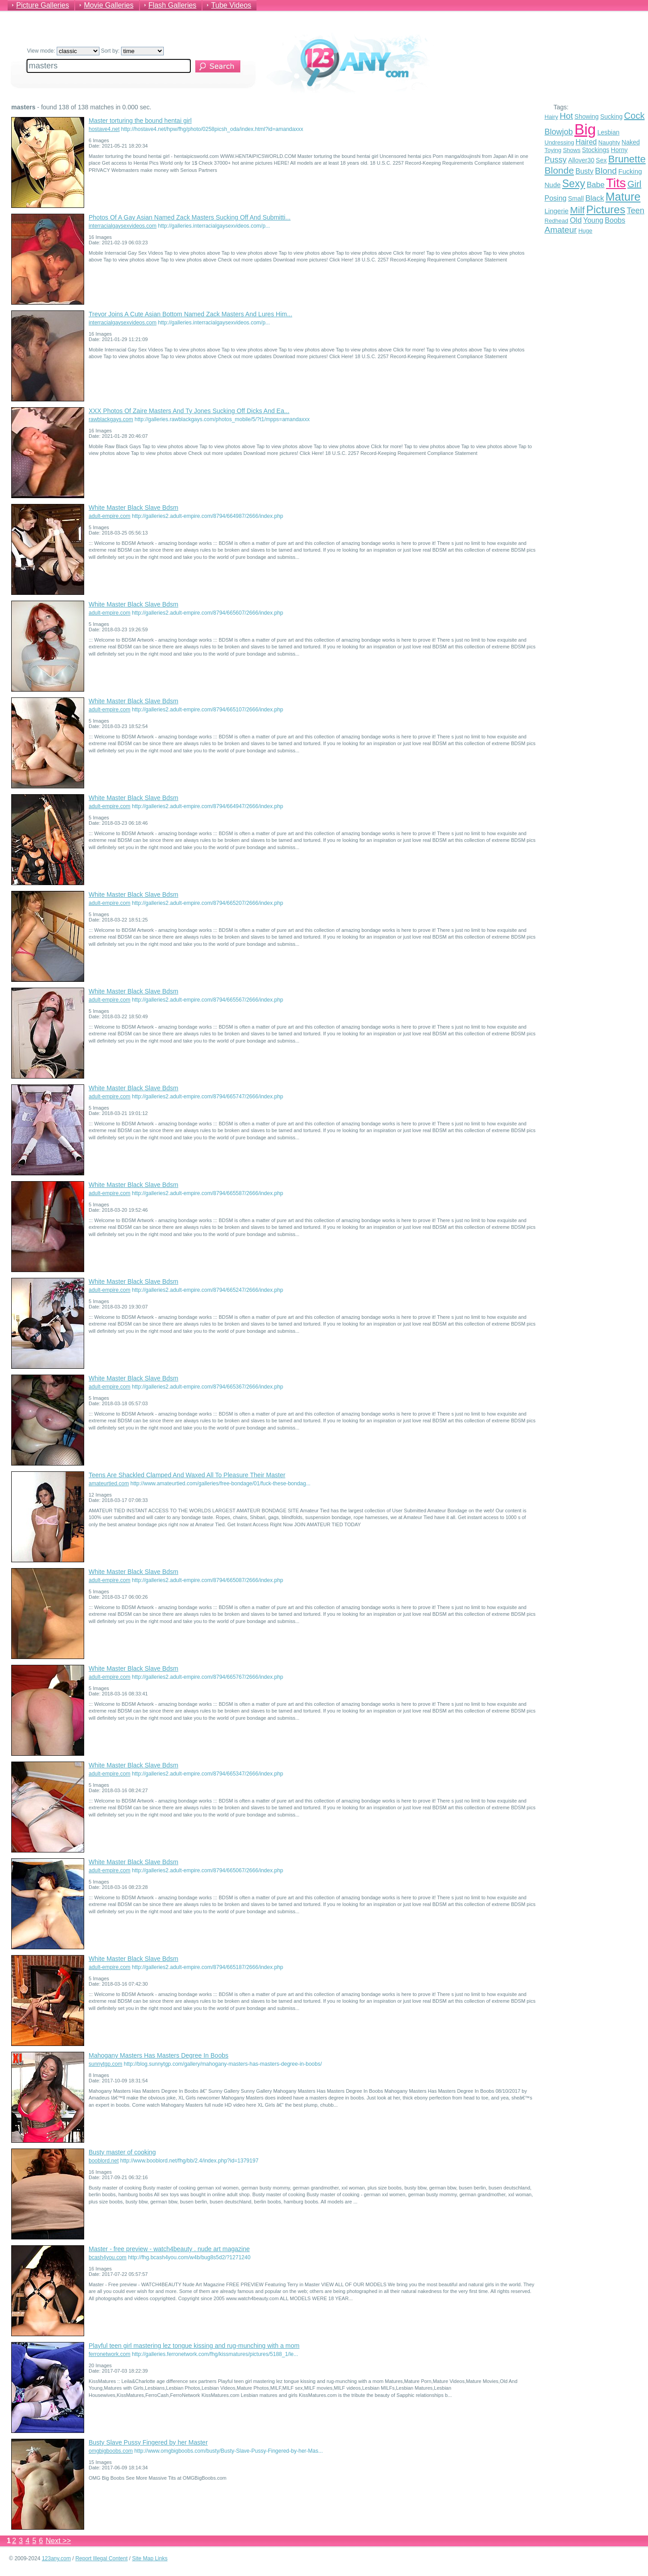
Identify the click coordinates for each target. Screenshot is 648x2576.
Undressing (559, 142)
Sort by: (132, 51)
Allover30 (581, 160)
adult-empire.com (109, 516)
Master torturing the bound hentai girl (140, 120)
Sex (601, 160)
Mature (623, 196)
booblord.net (104, 2161)
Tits (616, 183)
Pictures (606, 209)
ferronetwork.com (109, 2354)
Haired (586, 142)
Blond (606, 170)
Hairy (551, 116)
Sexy (573, 183)
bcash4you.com (107, 2257)
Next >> (58, 2541)
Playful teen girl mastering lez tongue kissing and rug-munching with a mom (194, 2345)
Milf (577, 210)
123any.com (56, 2558)
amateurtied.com (109, 1483)
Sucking (611, 116)
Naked (630, 142)
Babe (596, 184)
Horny (619, 149)
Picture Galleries (42, 5)
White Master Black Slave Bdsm (133, 507)
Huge (585, 230)
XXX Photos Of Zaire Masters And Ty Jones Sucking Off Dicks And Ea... (189, 410)
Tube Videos (231, 5)
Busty (585, 171)
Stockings (595, 149)
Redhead (556, 220)
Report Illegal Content (101, 2558)
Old (575, 220)
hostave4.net (104, 129)
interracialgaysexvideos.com (123, 226)
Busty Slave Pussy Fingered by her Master (148, 2442)
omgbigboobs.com (111, 2451)
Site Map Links (150, 2558)
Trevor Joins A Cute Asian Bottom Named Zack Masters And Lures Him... (190, 314)
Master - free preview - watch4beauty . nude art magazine (169, 2248)
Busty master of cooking (122, 2152)
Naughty (609, 142)
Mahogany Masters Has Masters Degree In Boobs (158, 2055)
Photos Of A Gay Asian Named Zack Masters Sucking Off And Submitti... (190, 217)
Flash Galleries (172, 5)
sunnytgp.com (105, 2064)
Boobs (615, 220)
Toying (553, 150)
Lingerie (556, 211)
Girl (634, 184)
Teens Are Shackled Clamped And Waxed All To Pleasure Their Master (187, 1475)
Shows (571, 150)
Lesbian (608, 132)
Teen (635, 210)
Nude (552, 185)
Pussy (555, 159)
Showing (587, 116)
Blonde (559, 170)
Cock (634, 116)
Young (593, 220)
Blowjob (558, 131)
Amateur (560, 229)
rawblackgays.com (111, 419)
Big (585, 129)
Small (576, 198)
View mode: (63, 51)
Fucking (630, 171)
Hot (566, 116)
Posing (555, 198)
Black (594, 198)
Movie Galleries (108, 5)
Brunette (627, 159)
